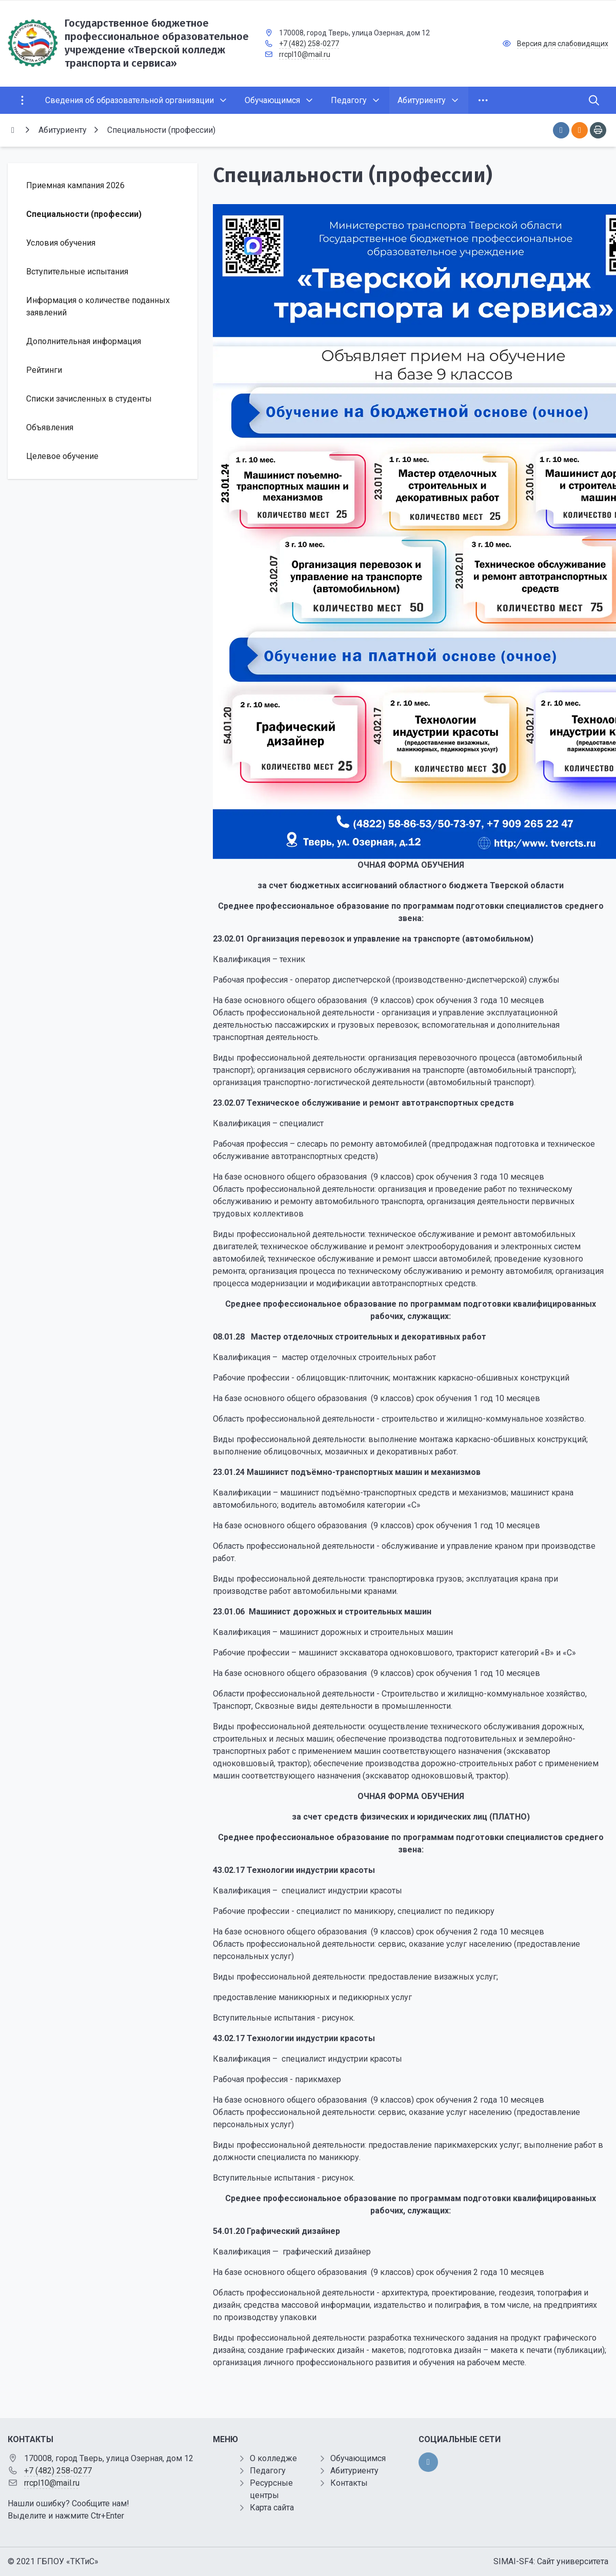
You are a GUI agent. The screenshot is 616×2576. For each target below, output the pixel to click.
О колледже (273, 2458)
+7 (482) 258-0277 (309, 43)
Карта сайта (272, 2507)
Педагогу (268, 2470)
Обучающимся (358, 2458)
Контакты (349, 2483)
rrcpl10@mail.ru (304, 54)
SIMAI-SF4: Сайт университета (550, 2561)
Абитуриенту (354, 2470)
